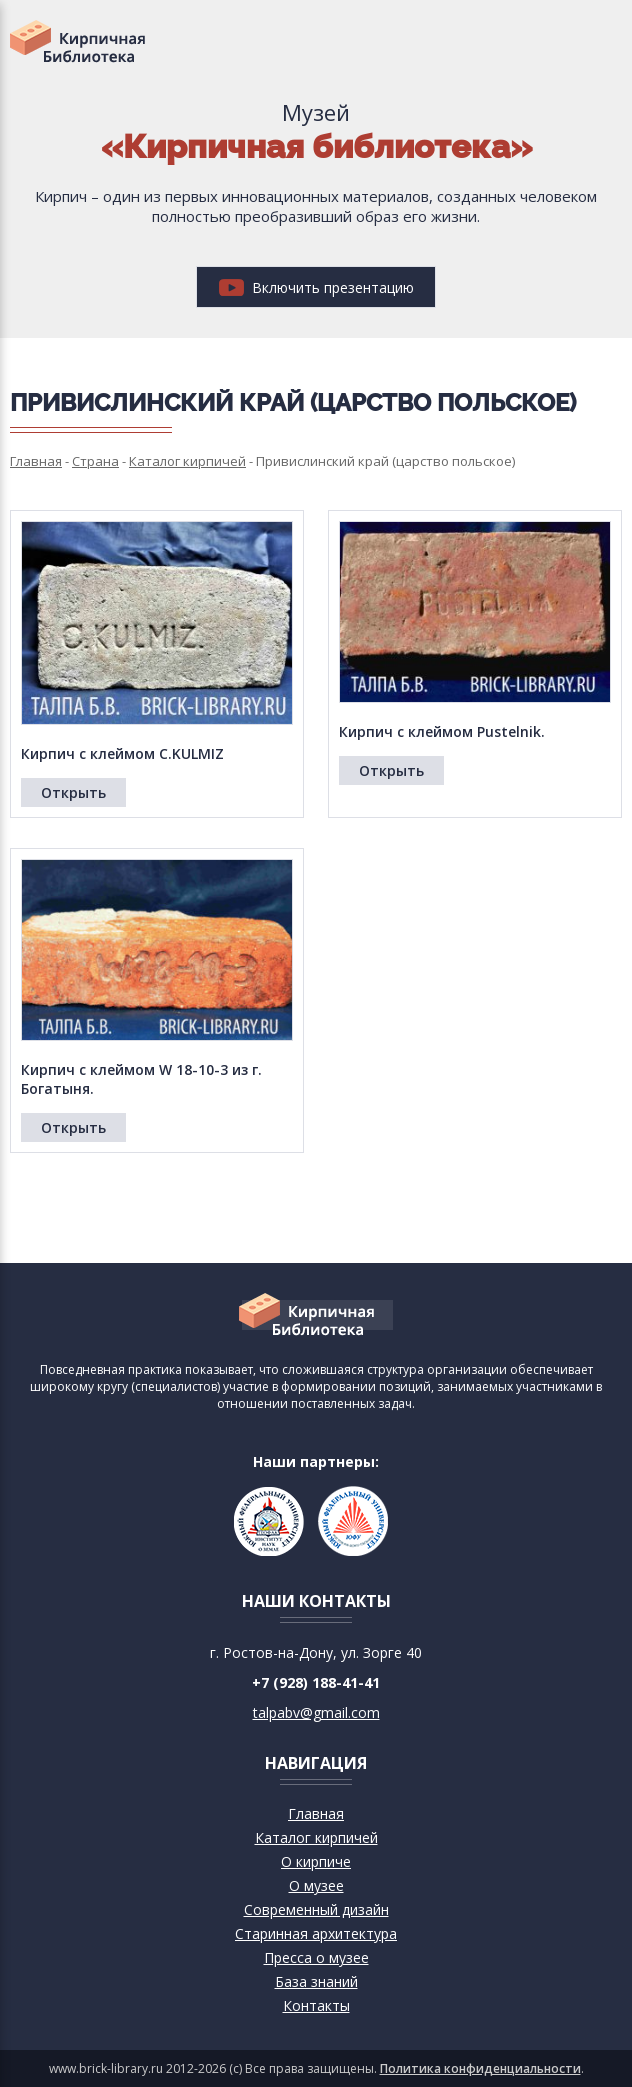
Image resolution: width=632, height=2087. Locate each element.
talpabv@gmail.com (316, 1712)
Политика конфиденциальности (480, 2068)
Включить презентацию (316, 287)
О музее (316, 1885)
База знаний (316, 1981)
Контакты (316, 2005)
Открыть (73, 792)
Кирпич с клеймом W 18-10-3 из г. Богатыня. (141, 1079)
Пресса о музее (316, 1957)
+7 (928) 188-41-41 (316, 1682)
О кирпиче (316, 1861)
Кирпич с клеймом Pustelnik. (442, 731)
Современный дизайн (316, 1909)
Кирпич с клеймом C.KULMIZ (122, 753)
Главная (316, 1813)
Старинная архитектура (316, 1933)
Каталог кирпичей (316, 1837)
